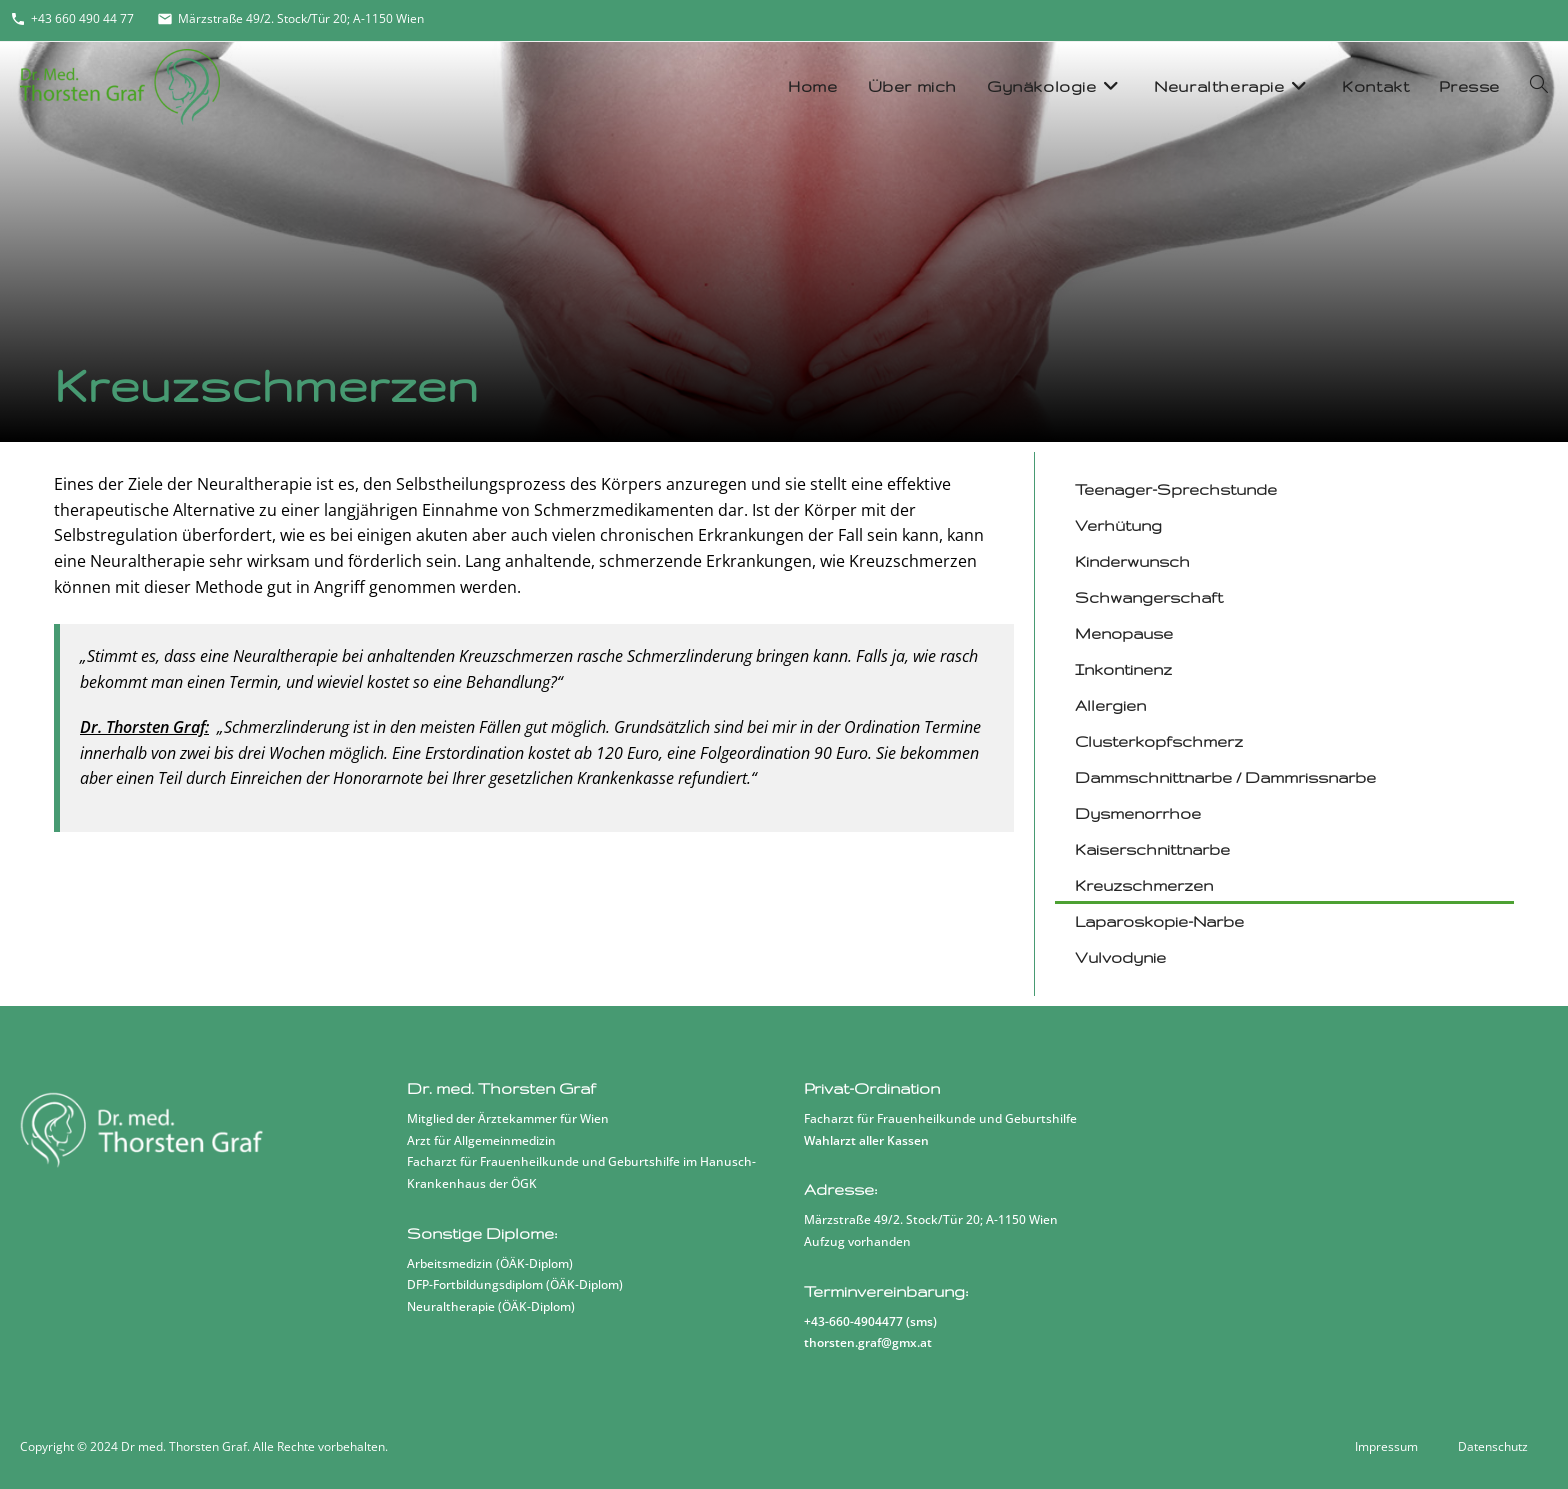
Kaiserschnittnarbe (1153, 849)
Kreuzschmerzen (1145, 885)
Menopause (1125, 633)
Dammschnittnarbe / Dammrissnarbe (1226, 777)
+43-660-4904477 (853, 1321)
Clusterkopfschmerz (1160, 741)
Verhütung (1119, 525)
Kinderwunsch (1133, 561)
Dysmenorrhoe (1139, 813)
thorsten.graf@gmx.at (868, 1342)
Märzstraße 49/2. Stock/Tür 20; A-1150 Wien (290, 18)
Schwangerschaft (1150, 597)
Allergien (1111, 705)
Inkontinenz (1124, 669)
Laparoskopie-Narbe (1160, 921)
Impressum (1386, 1446)
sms (921, 1321)
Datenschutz (1493, 1446)
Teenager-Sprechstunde (1177, 489)
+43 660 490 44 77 (72, 18)
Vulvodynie (1121, 957)
